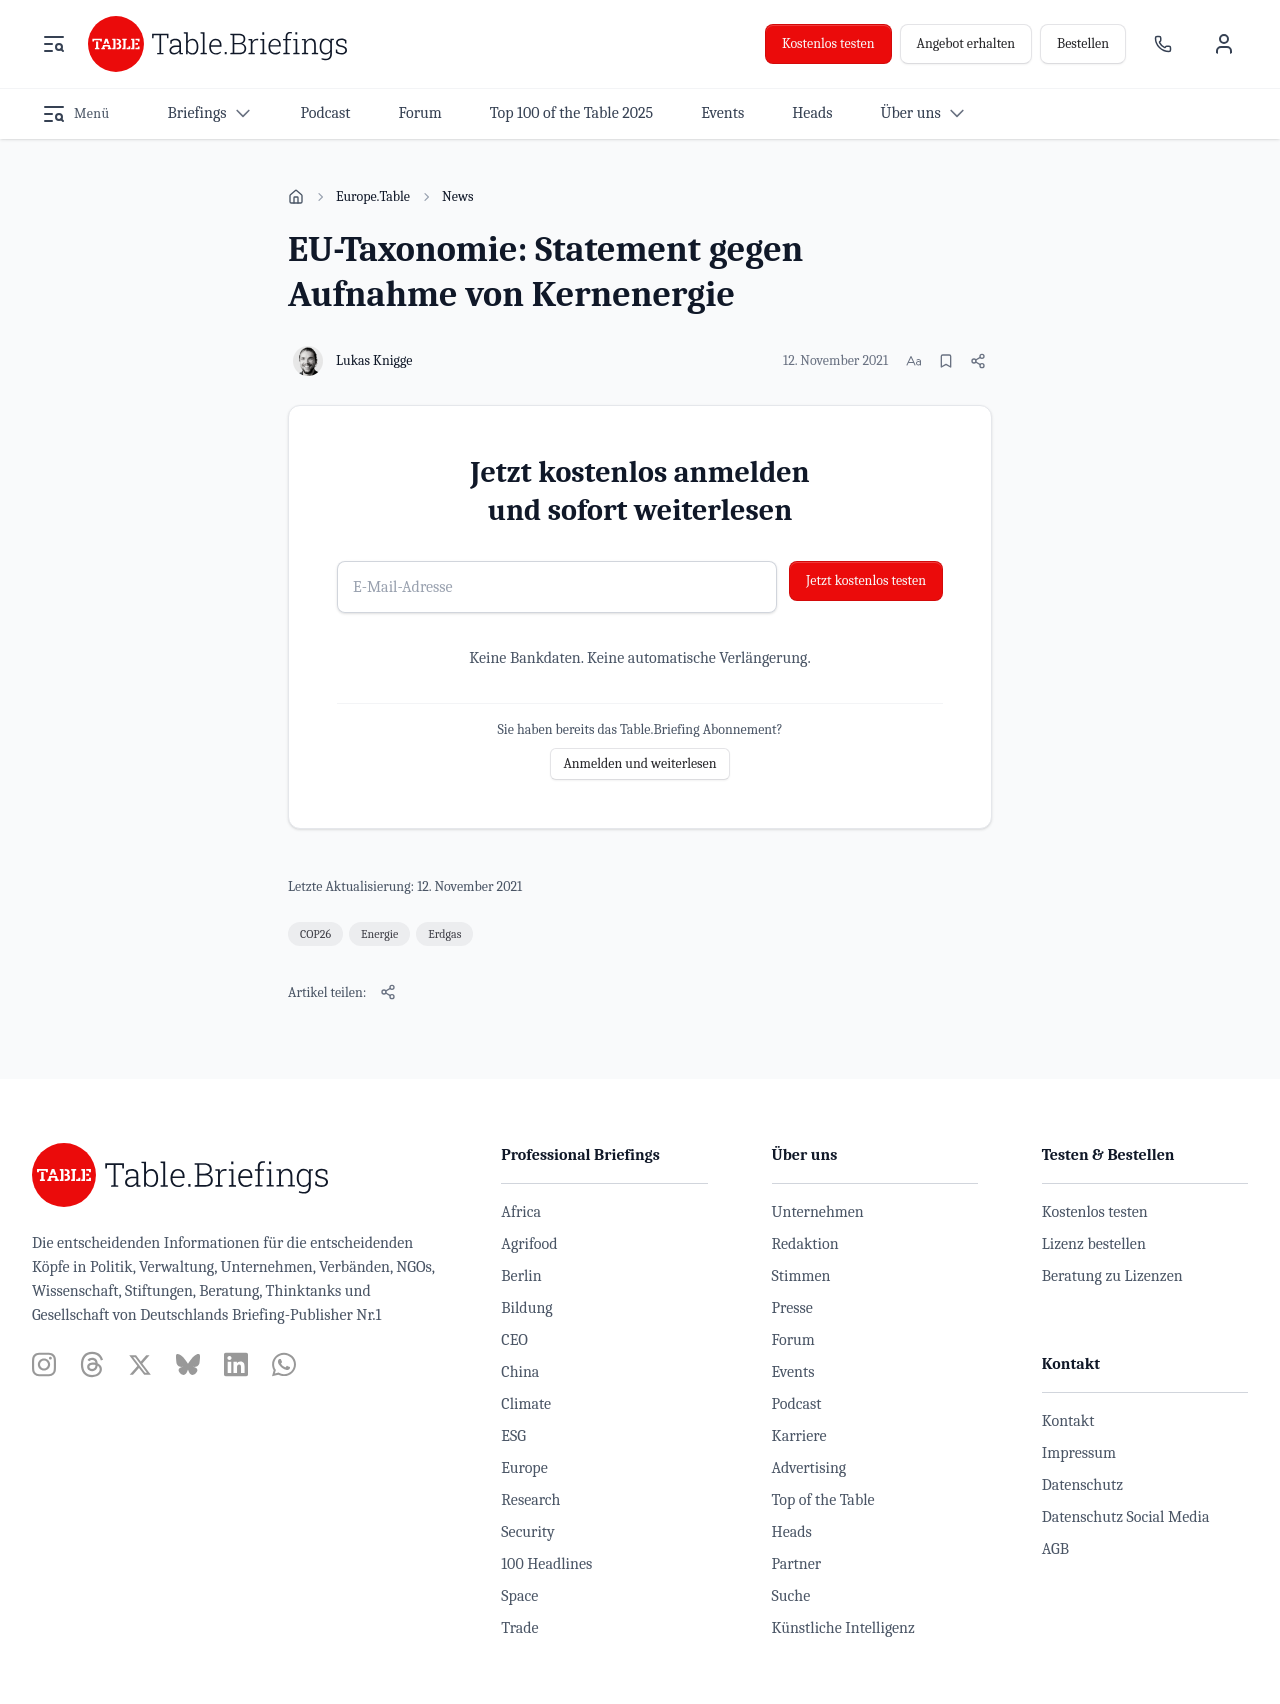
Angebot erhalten (966, 43)
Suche (791, 1596)
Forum (793, 1340)
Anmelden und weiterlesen (639, 763)
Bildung (526, 1308)
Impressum (1079, 1453)
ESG (513, 1436)
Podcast (797, 1404)
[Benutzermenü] (1224, 44)
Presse (792, 1308)
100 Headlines (546, 1564)
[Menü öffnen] (54, 44)
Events (793, 1372)
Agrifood (529, 1244)
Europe (524, 1468)
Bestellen (1083, 43)
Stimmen (801, 1276)
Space (519, 1596)
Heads (792, 1532)
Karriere (799, 1436)
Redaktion (805, 1244)
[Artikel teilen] (978, 361)
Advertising (809, 1468)
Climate (526, 1404)
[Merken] (946, 361)
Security (527, 1532)
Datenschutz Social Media (1126, 1517)
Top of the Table (823, 1500)
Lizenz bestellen (1094, 1244)
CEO (514, 1340)
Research (530, 1500)
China (520, 1372)
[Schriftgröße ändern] (914, 361)
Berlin (521, 1276)
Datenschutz (1082, 1485)
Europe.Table (373, 196)
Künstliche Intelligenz (843, 1628)
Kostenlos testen (828, 43)
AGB (1055, 1549)
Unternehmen (818, 1212)
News (457, 196)
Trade (519, 1628)
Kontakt (1068, 1421)
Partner (797, 1564)
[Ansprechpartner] (1163, 44)
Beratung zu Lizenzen (1112, 1276)
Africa (521, 1212)
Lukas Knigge (374, 360)
